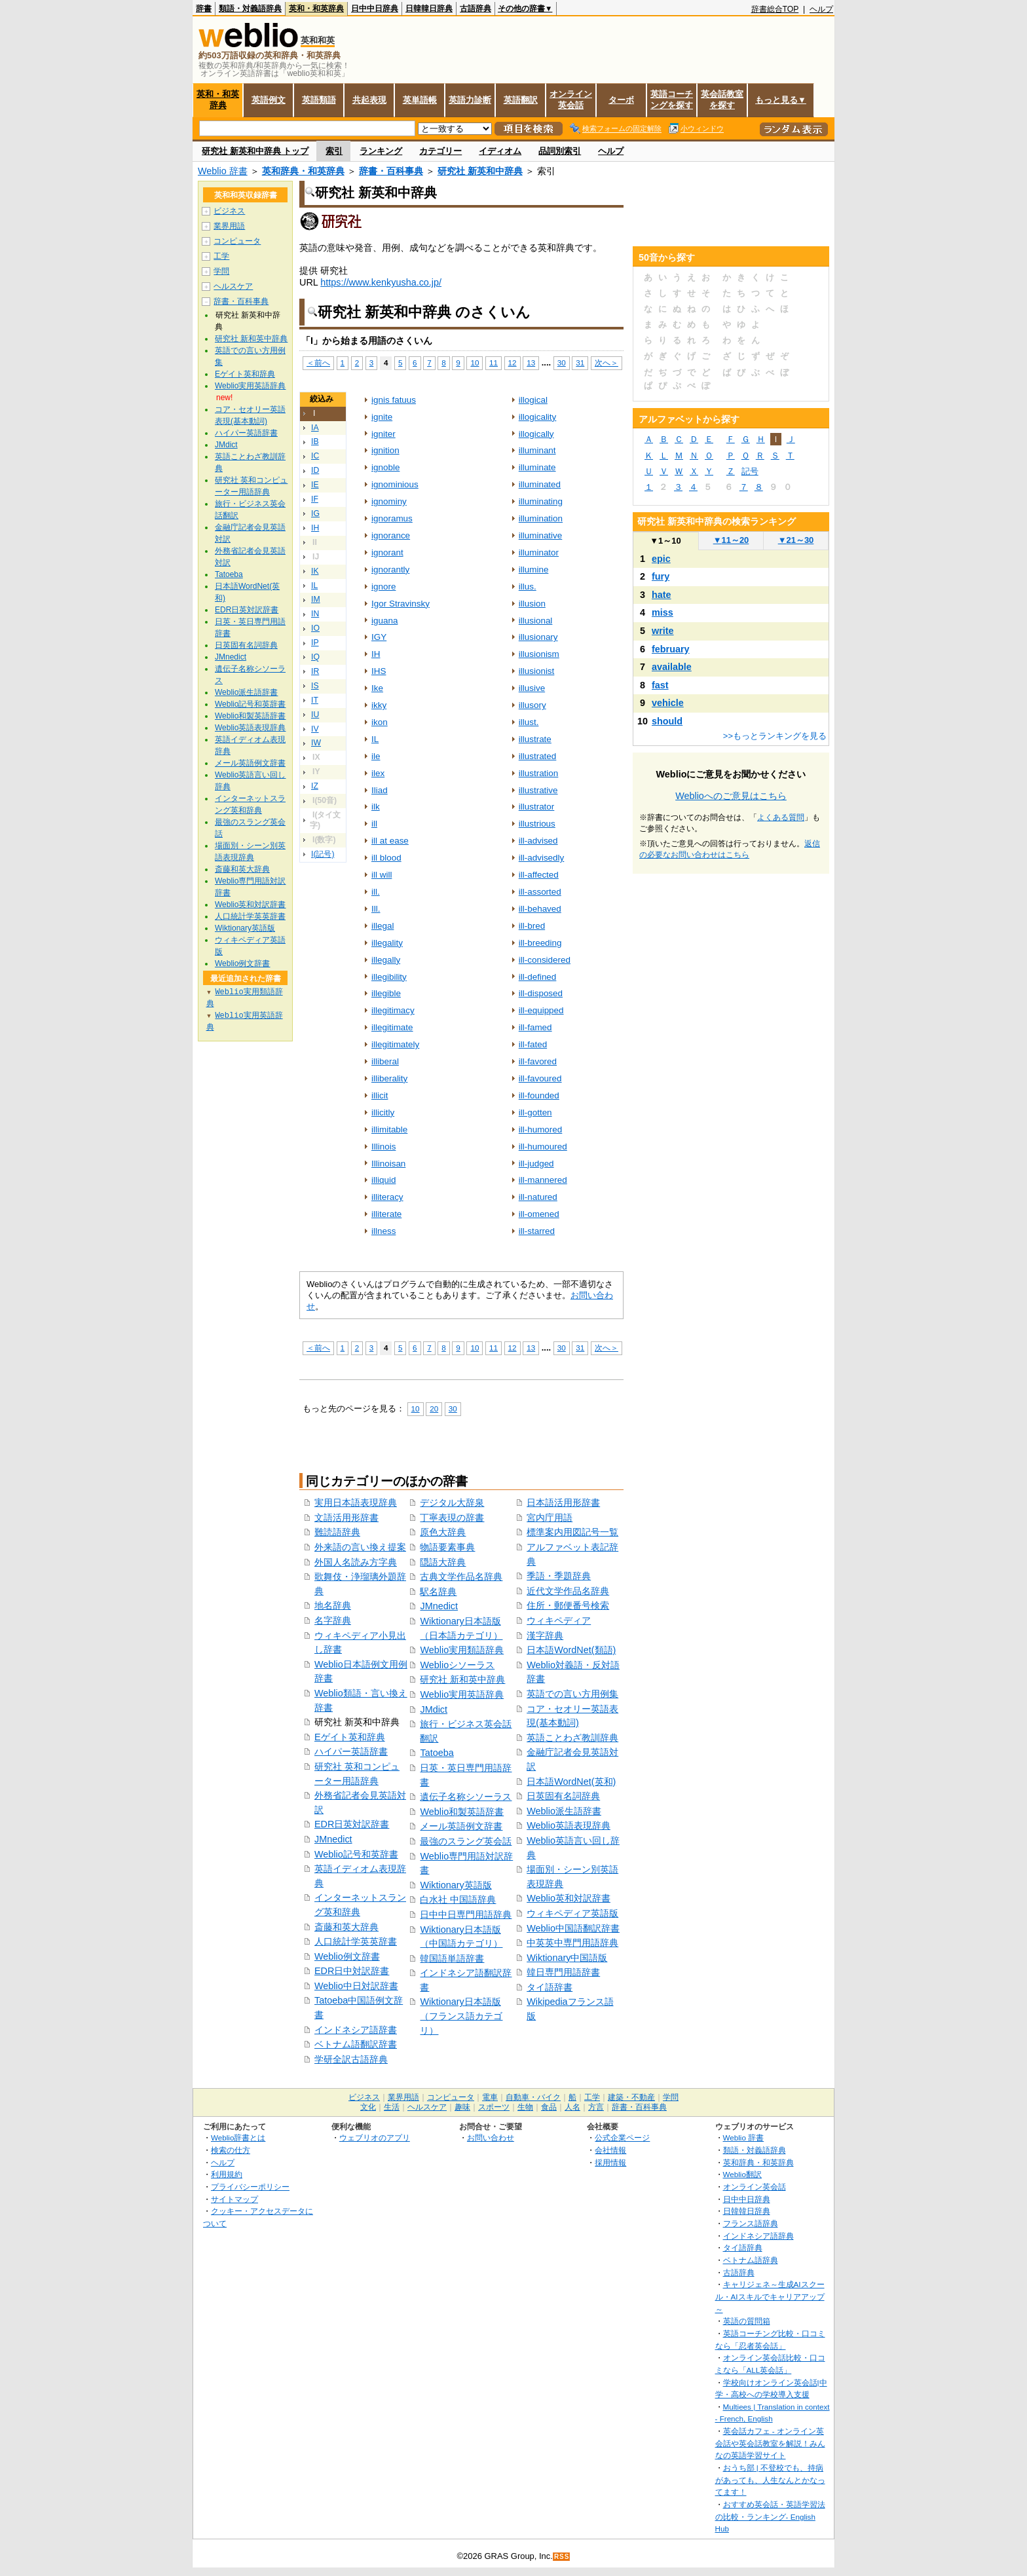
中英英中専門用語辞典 (572, 1942)
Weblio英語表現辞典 (568, 1825)
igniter (383, 434)
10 (474, 362)
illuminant (537, 450)
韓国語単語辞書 (452, 1958)
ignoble (385, 467)
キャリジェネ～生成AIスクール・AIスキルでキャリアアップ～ (770, 2296)
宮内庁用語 (549, 1517)
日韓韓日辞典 (429, 8)
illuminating (541, 501)
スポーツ (494, 2107)
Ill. (375, 909)
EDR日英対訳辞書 (351, 1824)
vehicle (668, 703)
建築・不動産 (631, 2097)
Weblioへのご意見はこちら (731, 796)
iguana (384, 620)
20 (434, 1408)
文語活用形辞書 (346, 1517)
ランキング (381, 151)
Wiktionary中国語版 (567, 1957)
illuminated (540, 484)
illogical (533, 400)
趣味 (462, 2107)
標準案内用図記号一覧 (572, 1532)
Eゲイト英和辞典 (349, 1737)
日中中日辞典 (374, 8)
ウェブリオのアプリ (374, 2137)
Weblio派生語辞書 (564, 1811)
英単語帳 (420, 100)
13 (531, 362)
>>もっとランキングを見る (775, 736)
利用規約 (226, 2174)
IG (315, 513)
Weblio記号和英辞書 (356, 1854)
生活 (392, 2107)
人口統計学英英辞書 (355, 1941)
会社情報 (610, 2150)
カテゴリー (440, 151)
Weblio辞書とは (238, 2137)
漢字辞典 (545, 1635)
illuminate (537, 467)
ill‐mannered (543, 1180)
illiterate (386, 1214)
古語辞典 (475, 8)
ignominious (395, 484)
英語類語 (319, 100)
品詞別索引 (559, 151)
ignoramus (392, 518)
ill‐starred (537, 1231)
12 (512, 362)
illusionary (538, 637)
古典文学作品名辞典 (461, 1576)
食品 (549, 2107)
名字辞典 (332, 1620)
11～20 (731, 540)
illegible (386, 993)
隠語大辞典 (443, 1562)
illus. (527, 586)
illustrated (538, 756)
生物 (525, 2107)
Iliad (379, 790)
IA (315, 427)
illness (383, 1231)
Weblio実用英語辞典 (462, 1694)
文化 (368, 2107)
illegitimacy (393, 1010)
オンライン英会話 (571, 99)
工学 (221, 256)
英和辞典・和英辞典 (303, 171)
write (663, 630)
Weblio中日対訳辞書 (356, 1986)
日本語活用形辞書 (563, 1502)
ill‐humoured (543, 1146)
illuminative (541, 535)
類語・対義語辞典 (250, 8)
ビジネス (229, 210)
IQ (315, 657)
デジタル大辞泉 (452, 1502)
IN (315, 613)
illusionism (539, 654)
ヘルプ (821, 9)
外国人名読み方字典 (355, 1562)
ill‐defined (538, 977)
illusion (532, 603)
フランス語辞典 (750, 2223)
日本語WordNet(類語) (571, 1650)
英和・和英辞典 (316, 8)
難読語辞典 (337, 1532)
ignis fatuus (393, 400)
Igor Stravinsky (400, 603)
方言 (596, 2107)
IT (314, 700)
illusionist (537, 671)
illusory (532, 705)
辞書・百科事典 (391, 171)
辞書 (204, 8)
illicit (379, 1095)
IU (315, 714)
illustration (539, 773)
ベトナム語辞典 (750, 2260)
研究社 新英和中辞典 (480, 171)
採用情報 (610, 2162)
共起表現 (369, 100)
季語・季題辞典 (559, 1576)
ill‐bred (532, 926)
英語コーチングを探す (671, 99)
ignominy (389, 501)
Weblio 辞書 (223, 171)
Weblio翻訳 (742, 2174)
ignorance (390, 535)
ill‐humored (541, 1129)
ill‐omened (539, 1214)
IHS (378, 671)
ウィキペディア (559, 1620)
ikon (379, 722)
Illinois (383, 1146)
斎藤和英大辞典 (346, 1927)
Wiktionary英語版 (455, 1885)
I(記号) (323, 854)
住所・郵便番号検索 (568, 1605)
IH (315, 527)
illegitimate (392, 1027)
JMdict (433, 1709)
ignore (383, 586)
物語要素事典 (447, 1547)
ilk (375, 807)
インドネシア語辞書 (355, 2030)
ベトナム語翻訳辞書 (355, 2044)
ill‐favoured (540, 1078)
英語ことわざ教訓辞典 (572, 1737)
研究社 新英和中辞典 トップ (255, 151)
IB (315, 441)
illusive (532, 688)
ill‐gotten (535, 1112)
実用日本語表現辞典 (355, 1502)
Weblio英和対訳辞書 (568, 1898)
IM (315, 599)
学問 (221, 271)
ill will (381, 875)
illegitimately (395, 1044)
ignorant (387, 552)
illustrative (538, 790)
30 (561, 362)
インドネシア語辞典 (758, 2235)
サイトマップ (234, 2199)
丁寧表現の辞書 (452, 1517)
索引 (334, 151)
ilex (377, 773)
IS (315, 685)
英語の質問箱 (746, 2321)
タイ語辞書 (549, 1987)
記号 (749, 471)
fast (660, 685)
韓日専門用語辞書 (563, 1972)
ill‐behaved (540, 909)
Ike (377, 688)
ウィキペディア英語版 (572, 1913)
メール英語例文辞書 (461, 1826)
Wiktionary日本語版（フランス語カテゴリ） (461, 2015)
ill (374, 824)
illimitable (389, 1129)
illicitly (382, 1112)
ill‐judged (536, 1163)
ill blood (386, 858)
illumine (534, 569)
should (667, 721)
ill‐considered (544, 960)
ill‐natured (538, 1197)
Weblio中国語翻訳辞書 (573, 1928)
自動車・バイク (533, 2097)
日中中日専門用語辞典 (466, 1914)
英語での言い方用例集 (572, 1694)
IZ (314, 786)
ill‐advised (538, 841)
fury (660, 576)
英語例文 (269, 100)
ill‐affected (539, 875)
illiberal (385, 1061)
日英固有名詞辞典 (563, 1796)
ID (315, 470)
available (672, 667)
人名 (572, 2107)
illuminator (539, 552)
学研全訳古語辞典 (351, 2059)
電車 (490, 2097)
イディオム (500, 151)
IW (316, 742)
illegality (387, 943)
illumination (541, 518)
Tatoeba (436, 1752)
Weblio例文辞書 (347, 1956)
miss (662, 612)
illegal (382, 926)
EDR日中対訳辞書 (351, 1971)
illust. (529, 722)
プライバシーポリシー (250, 2186)
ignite (381, 417)
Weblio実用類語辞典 (462, 1650)
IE (315, 484)
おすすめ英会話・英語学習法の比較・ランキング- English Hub (770, 2516)
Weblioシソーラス (457, 1665)
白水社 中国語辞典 (458, 1899)
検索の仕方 (230, 2150)
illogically (536, 434)
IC (315, 455)
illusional (536, 620)
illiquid (383, 1180)
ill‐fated (533, 1044)
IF (314, 499)
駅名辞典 (438, 1591)
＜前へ (318, 362)
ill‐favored (538, 1061)
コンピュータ (237, 241)
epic (661, 558)
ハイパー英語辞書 (351, 1751)
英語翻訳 (521, 100)
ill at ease (390, 841)
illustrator (537, 807)
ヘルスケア (233, 286)
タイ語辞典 (742, 2247)
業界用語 (229, 226)
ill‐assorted (540, 892)
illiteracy (387, 1197)
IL (314, 585)
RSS (562, 2556)
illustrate (535, 739)
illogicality (538, 417)
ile (375, 756)
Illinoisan (388, 1163)
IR (315, 671)
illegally (385, 960)
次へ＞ (606, 362)
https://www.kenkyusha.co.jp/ (380, 282)
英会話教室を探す (722, 99)
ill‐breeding (540, 943)
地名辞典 (332, 1605)
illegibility (389, 977)
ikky (378, 705)
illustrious (537, 824)
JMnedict (333, 1839)
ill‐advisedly (542, 858)
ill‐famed (535, 1027)
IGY (378, 637)
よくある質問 (780, 817)
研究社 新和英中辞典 (462, 1679)
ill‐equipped (541, 1010)
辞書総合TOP (775, 9)
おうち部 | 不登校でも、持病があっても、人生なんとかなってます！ (770, 2479)
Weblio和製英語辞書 (462, 1811)
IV (315, 729)
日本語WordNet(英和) (571, 1781)
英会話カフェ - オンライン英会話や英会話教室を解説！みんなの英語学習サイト (770, 2443)
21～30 (796, 540)
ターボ (621, 100)
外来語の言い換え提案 (360, 1547)
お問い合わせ (490, 2137)
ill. (375, 892)
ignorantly (390, 569)
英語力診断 (470, 100)
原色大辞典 (443, 1532)
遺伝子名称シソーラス (466, 1796)
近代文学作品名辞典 (568, 1591)
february (671, 649)
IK (315, 571)
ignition (385, 450)
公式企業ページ (622, 2137)
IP (315, 642)
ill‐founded (539, 1095)
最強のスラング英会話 (466, 1841)
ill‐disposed (541, 993)
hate (661, 594)
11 (493, 362)
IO (315, 628)
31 (580, 362)
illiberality (389, 1078)
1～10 (665, 541)
